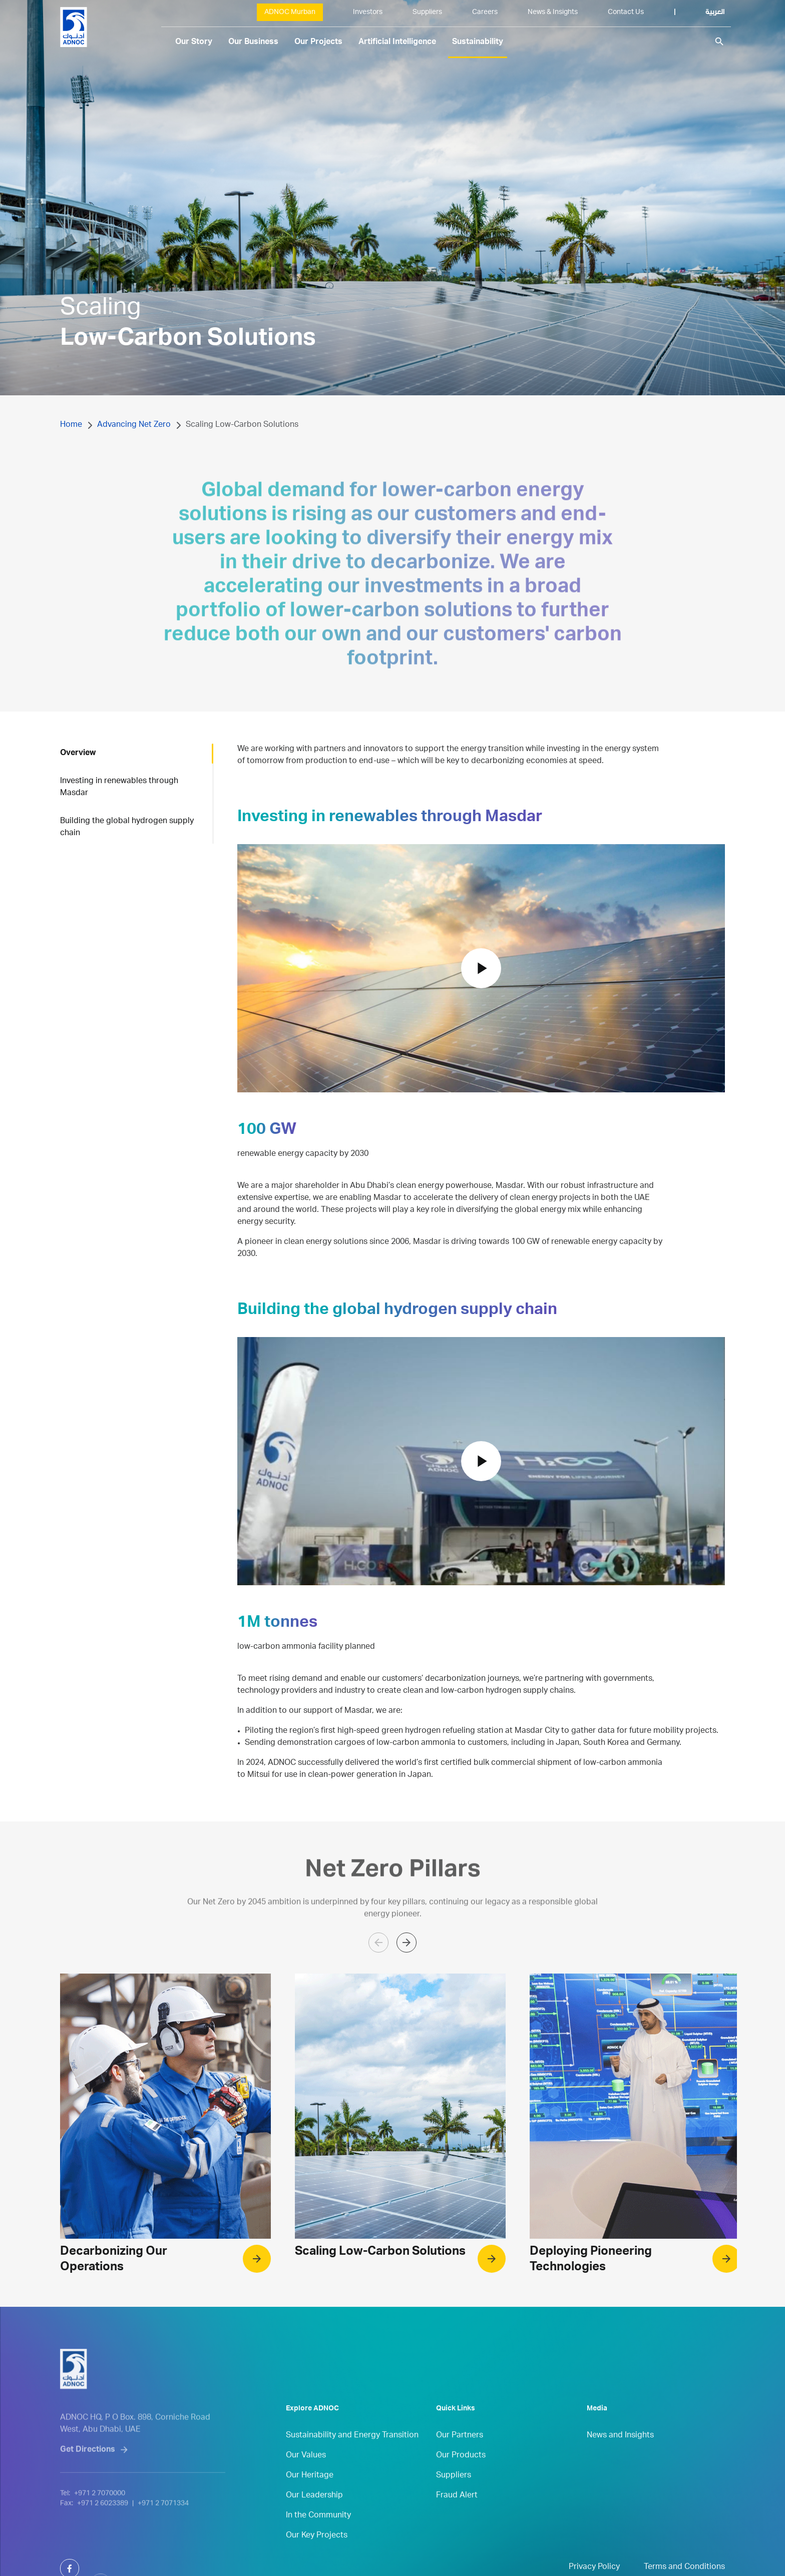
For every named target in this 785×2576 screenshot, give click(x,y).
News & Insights (553, 12)
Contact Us (626, 12)
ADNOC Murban (289, 12)
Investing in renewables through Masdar (119, 788)
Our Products (461, 2479)
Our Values (306, 2479)
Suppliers (427, 12)
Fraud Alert (457, 2519)
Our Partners (459, 2459)
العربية (715, 12)
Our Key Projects (316, 2559)
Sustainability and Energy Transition (352, 2459)
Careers (485, 12)
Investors (367, 12)
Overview (78, 754)
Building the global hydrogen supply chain (127, 828)
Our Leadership (314, 2519)
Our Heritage (309, 2499)
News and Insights (620, 2459)
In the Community (318, 2539)
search (719, 41)
